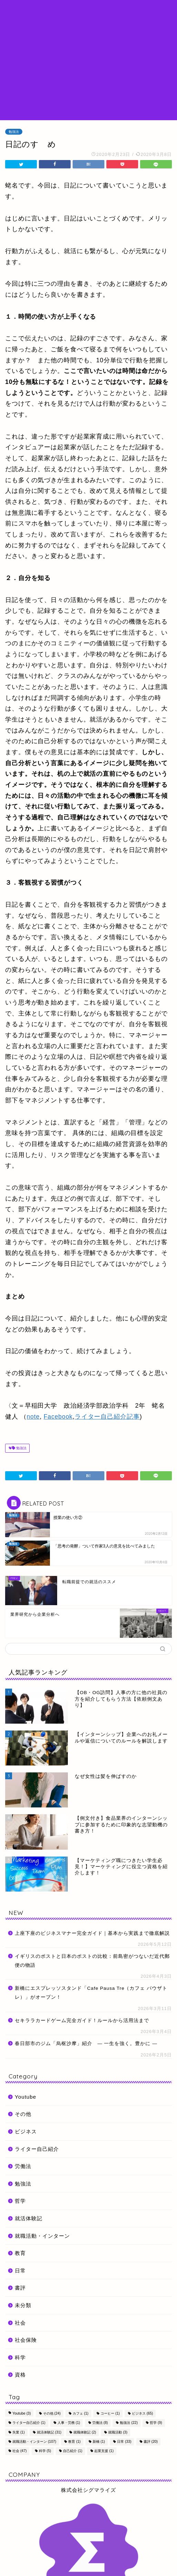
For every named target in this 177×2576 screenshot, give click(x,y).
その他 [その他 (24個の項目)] (52, 2413)
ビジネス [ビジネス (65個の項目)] (142, 2413)
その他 (23, 2114)
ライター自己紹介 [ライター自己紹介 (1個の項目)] (28, 2423)
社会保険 (26, 2340)
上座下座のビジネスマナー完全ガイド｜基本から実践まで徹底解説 (92, 1933)
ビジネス (26, 2131)
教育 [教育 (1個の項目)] (74, 2441)
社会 (20, 2323)
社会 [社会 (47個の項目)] (19, 2451)
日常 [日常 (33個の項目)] (124, 2441)
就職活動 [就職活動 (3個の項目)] (117, 2432)
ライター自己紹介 (37, 2149)
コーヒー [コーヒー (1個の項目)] (110, 2413)
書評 (20, 2288)
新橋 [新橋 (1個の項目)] (99, 2441)
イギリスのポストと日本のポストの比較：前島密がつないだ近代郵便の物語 (92, 1961)
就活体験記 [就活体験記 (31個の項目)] (49, 2432)
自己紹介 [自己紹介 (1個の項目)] (72, 2451)
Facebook (58, 1416)
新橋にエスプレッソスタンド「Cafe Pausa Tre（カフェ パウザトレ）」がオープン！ (91, 1993)
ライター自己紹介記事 (107, 1416)
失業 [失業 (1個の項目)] (18, 2432)
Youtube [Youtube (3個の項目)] (21, 2413)
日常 (20, 2270)
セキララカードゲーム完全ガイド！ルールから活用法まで (82, 2020)
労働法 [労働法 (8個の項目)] (100, 2423)
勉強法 (14, 132)
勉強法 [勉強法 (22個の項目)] (128, 2423)
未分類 (23, 2305)
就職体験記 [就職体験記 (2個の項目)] (84, 2432)
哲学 (20, 2201)
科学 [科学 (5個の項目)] (45, 2451)
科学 (20, 2357)
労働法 (23, 2166)
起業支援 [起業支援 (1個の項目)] (104, 2451)
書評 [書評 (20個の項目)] (151, 2441)
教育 (20, 2253)
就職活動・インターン (42, 2236)
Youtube (25, 2097)
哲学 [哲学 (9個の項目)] (156, 2423)
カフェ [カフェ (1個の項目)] (80, 2413)
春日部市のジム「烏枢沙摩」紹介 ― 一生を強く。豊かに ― (86, 2043)
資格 (20, 2375)
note (33, 1416)
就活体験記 (28, 2218)
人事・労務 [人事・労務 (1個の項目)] (69, 2423)
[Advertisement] (88, 69)
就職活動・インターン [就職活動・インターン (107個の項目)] (34, 2441)
